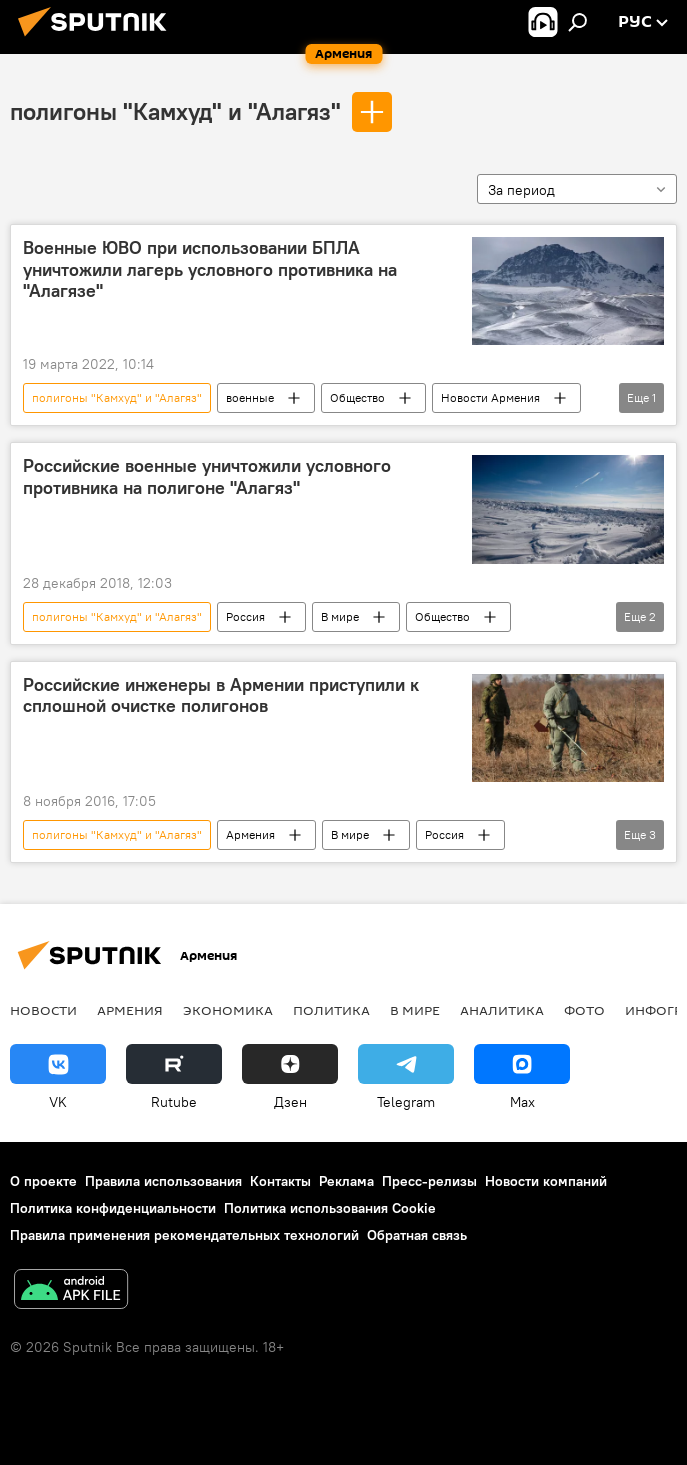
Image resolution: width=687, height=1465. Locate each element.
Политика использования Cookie (330, 1208)
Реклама (346, 1181)
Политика (331, 1010)
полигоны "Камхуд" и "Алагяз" (175, 111)
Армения (250, 834)
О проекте (43, 1181)
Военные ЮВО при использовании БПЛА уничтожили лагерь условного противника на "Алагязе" (210, 269)
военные (250, 397)
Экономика (228, 1010)
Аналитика (502, 1010)
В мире (340, 616)
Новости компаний (546, 1181)
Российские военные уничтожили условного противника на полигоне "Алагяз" (207, 477)
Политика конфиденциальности (113, 1208)
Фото (584, 1010)
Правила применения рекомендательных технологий (184, 1235)
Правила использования (163, 1181)
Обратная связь (417, 1235)
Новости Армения (490, 397)
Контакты (280, 1181)
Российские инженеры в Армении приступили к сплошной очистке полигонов (221, 696)
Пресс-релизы (429, 1181)
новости (43, 1010)
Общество (357, 397)
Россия (245, 616)
